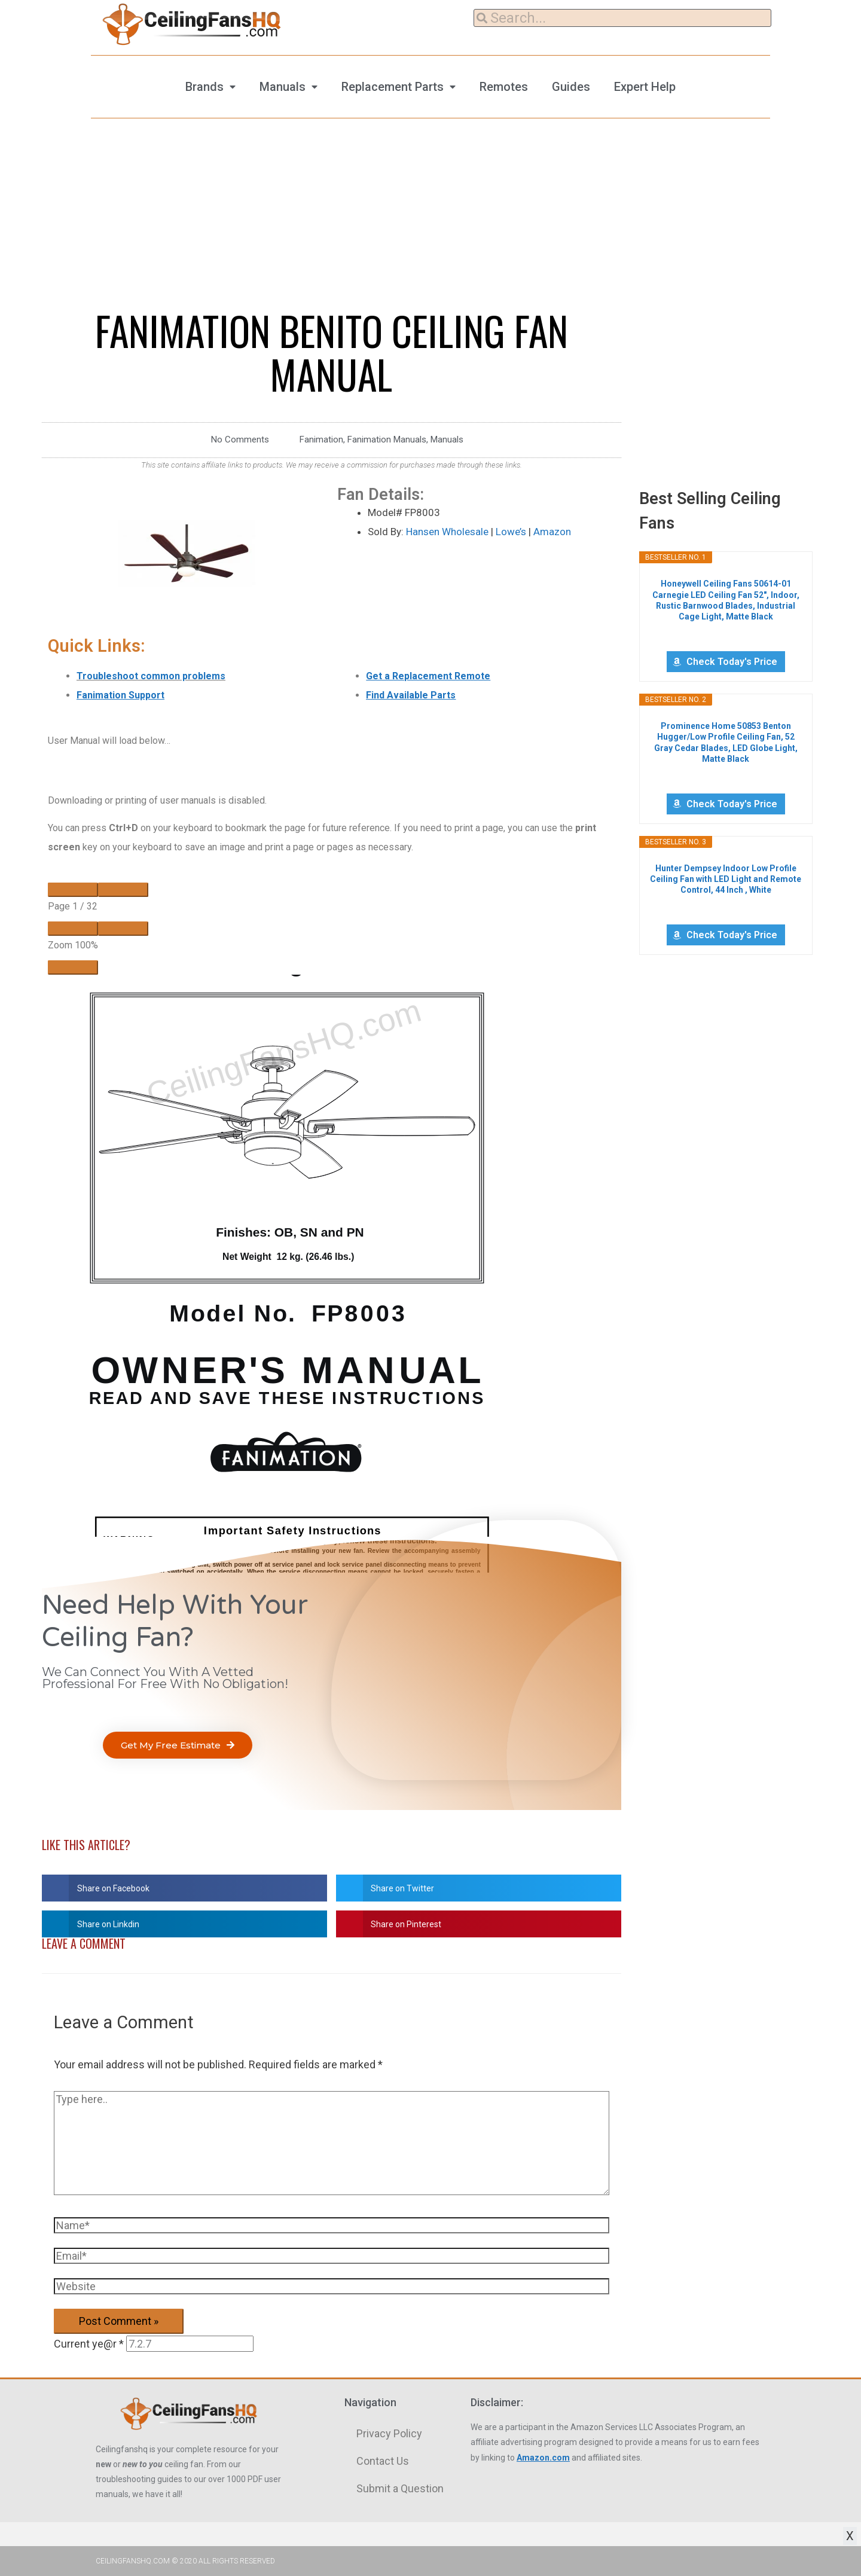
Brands (204, 87)
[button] (177, 1745)
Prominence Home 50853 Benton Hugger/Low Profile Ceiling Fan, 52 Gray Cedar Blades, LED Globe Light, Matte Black (726, 742)
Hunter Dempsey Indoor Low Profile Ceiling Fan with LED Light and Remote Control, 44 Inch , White (725, 879)
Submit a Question (400, 2488)
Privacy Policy (389, 2433)
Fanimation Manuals (386, 439)
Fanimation (321, 439)
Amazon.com (543, 2457)
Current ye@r (89, 2343)
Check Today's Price (731, 661)
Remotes (504, 87)
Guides (571, 87)
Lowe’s (511, 532)
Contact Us (382, 2461)
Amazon (552, 532)
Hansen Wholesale (447, 532)
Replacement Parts (392, 87)
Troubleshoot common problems (151, 676)
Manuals (282, 87)
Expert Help (645, 87)
